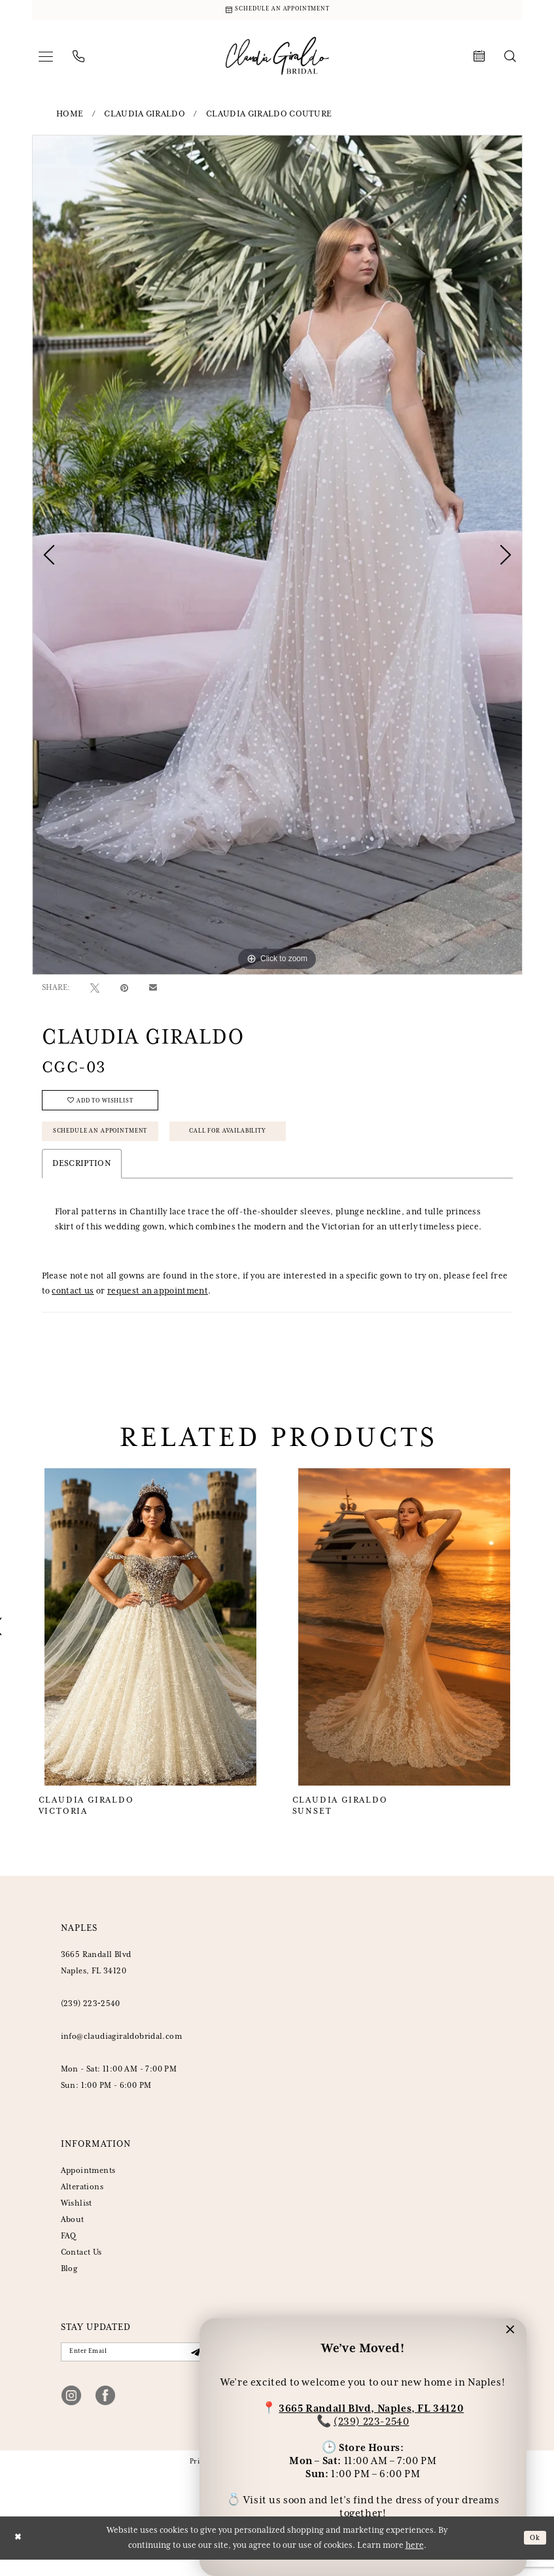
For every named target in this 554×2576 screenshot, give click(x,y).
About (72, 2233)
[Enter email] (134, 2367)
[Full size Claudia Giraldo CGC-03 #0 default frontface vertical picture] (277, 557)
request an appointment (157, 1305)
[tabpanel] (277, 557)
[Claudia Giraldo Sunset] (404, 1640)
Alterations (82, 2201)
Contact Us (81, 2266)
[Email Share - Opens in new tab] (153, 991)
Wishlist (76, 2217)
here (415, 2562)
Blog (69, 2282)
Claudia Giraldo (144, 117)
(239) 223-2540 (371, 2418)
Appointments (88, 2184)
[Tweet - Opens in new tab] (95, 991)
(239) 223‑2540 (90, 2017)
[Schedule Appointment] (277, 11)
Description (82, 1177)
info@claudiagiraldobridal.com (121, 2050)
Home (69, 117)
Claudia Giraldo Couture (269, 117)
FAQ (69, 2250)
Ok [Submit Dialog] (533, 2554)
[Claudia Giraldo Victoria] (150, 1640)
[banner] (277, 59)
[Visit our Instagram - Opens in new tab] (71, 2412)
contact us (73, 1305)
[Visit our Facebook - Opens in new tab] (105, 2412)
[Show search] (510, 59)
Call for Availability (261, 1143)
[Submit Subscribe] (194, 2367)
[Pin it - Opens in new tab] (124, 991)
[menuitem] (46, 59)
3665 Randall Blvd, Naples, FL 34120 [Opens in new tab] (371, 2405)
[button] (46, 59)
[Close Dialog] (19, 2554)
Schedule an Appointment (111, 1143)
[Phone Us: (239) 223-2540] (78, 59)
